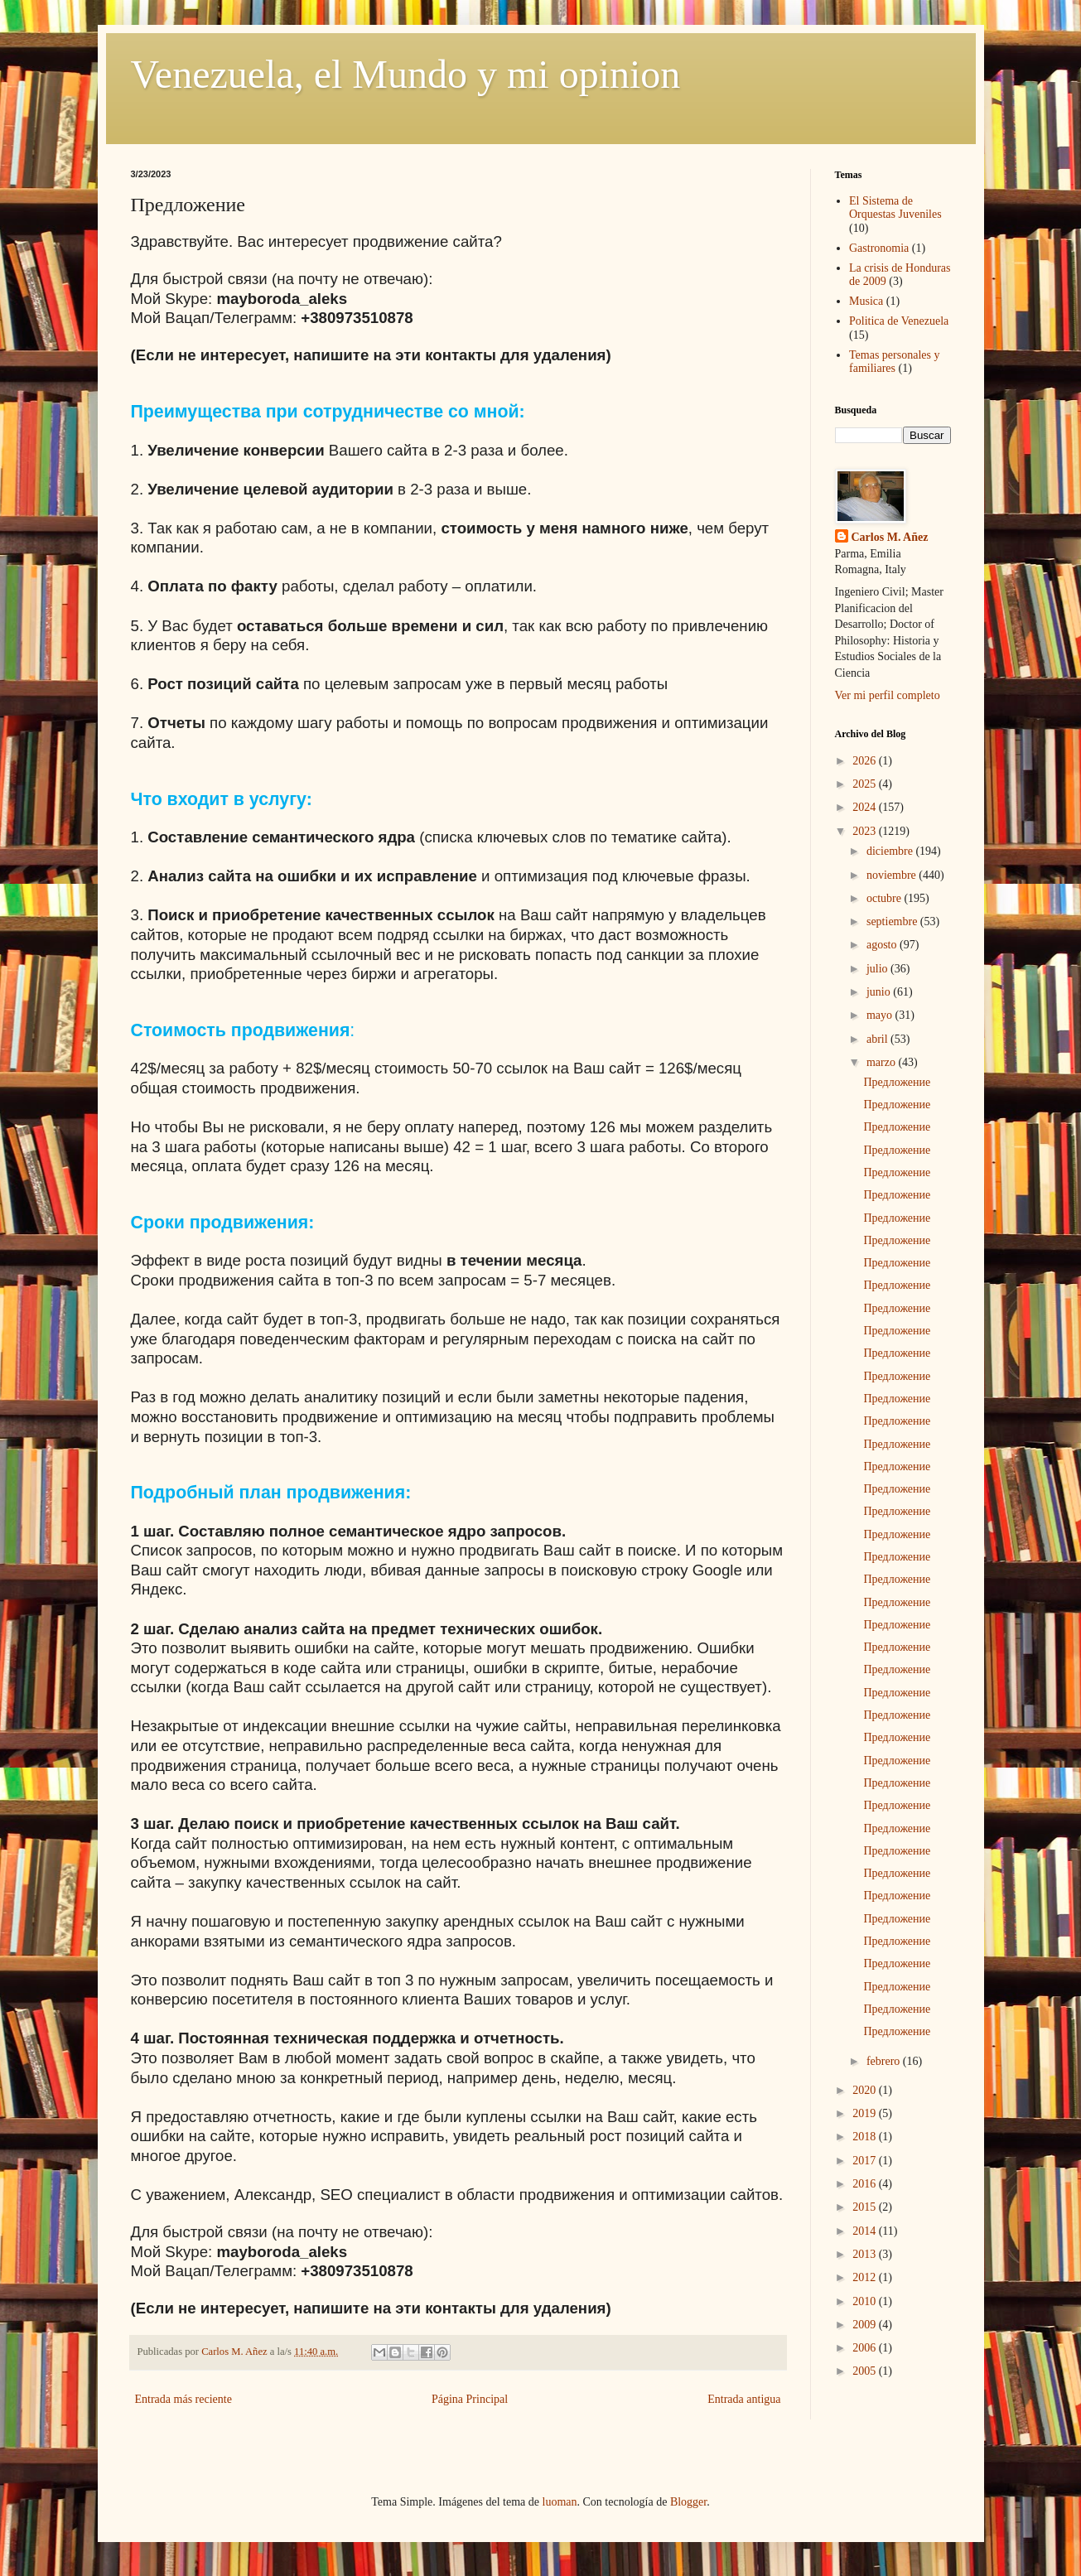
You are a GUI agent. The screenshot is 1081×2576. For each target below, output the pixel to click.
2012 (865, 2277)
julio (878, 968)
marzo (882, 1062)
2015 (865, 2207)
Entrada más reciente (183, 2399)
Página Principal (470, 2399)
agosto (883, 944)
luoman (560, 2502)
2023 (865, 831)
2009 (865, 2324)
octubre (885, 898)
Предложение (896, 1082)
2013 (865, 2254)
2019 (865, 2113)
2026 (865, 761)
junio (879, 992)
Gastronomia (879, 248)
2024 (865, 807)
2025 (865, 784)
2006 (865, 2348)
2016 (865, 2184)
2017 (865, 2160)
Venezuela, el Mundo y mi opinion (406, 74)
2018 (865, 2136)
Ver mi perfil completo (887, 695)
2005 (865, 2371)
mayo (880, 1015)
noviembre (892, 875)
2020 (865, 2090)
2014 (865, 2231)
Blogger (688, 2502)
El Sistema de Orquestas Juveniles (895, 208)
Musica (866, 301)
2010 (865, 2301)
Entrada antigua (743, 2399)
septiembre (893, 921)
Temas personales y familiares (894, 362)
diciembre (890, 851)
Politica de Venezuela (898, 321)
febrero (884, 2061)
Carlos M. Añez (890, 537)
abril (878, 1039)
